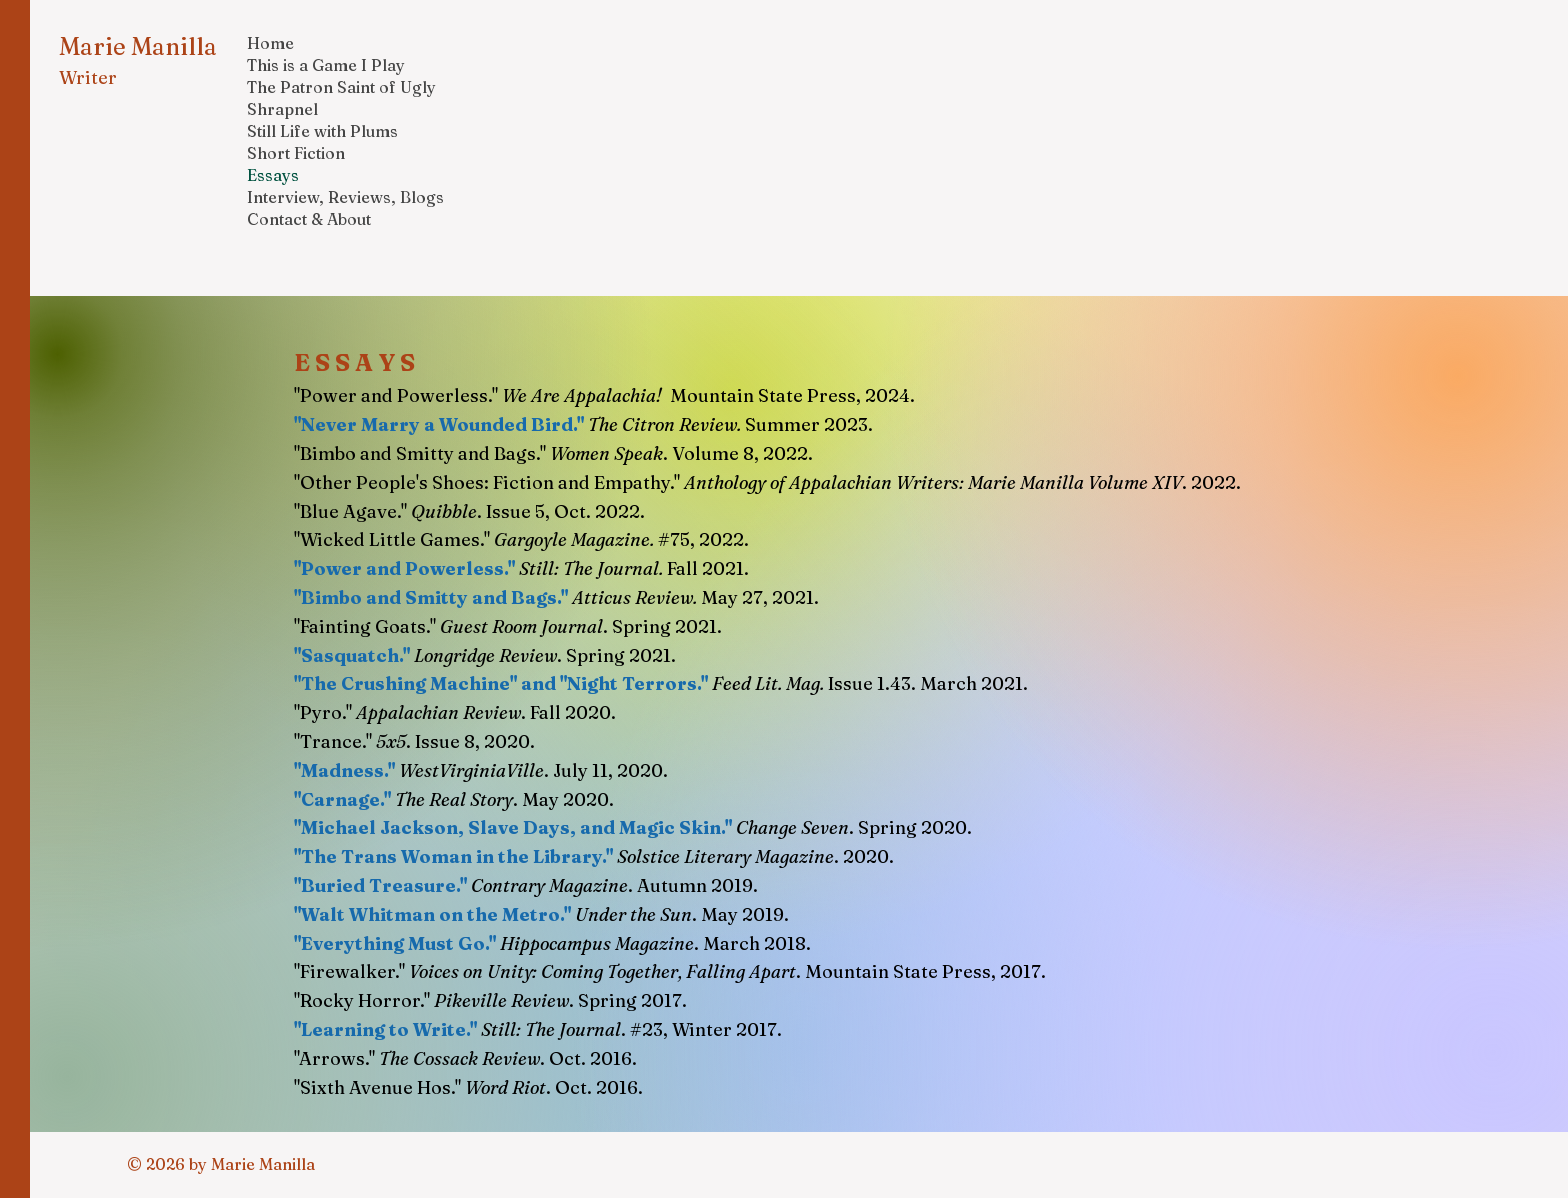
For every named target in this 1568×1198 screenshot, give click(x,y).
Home (270, 43)
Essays (273, 175)
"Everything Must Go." (395, 943)
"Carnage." (342, 799)
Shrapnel (282, 109)
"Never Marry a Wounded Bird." (439, 424)
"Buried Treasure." (380, 885)
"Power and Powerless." (404, 568)
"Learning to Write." (387, 1029)
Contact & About (309, 219)
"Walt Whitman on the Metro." (432, 914)
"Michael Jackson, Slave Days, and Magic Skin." (513, 827)
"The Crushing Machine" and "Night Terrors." (501, 683)
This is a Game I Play (326, 65)
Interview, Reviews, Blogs (345, 197)
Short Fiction (296, 153)
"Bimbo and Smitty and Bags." (431, 597)
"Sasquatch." (352, 655)
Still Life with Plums (322, 131)
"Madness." (344, 770)
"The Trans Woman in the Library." (453, 856)
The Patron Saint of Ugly (341, 87)
